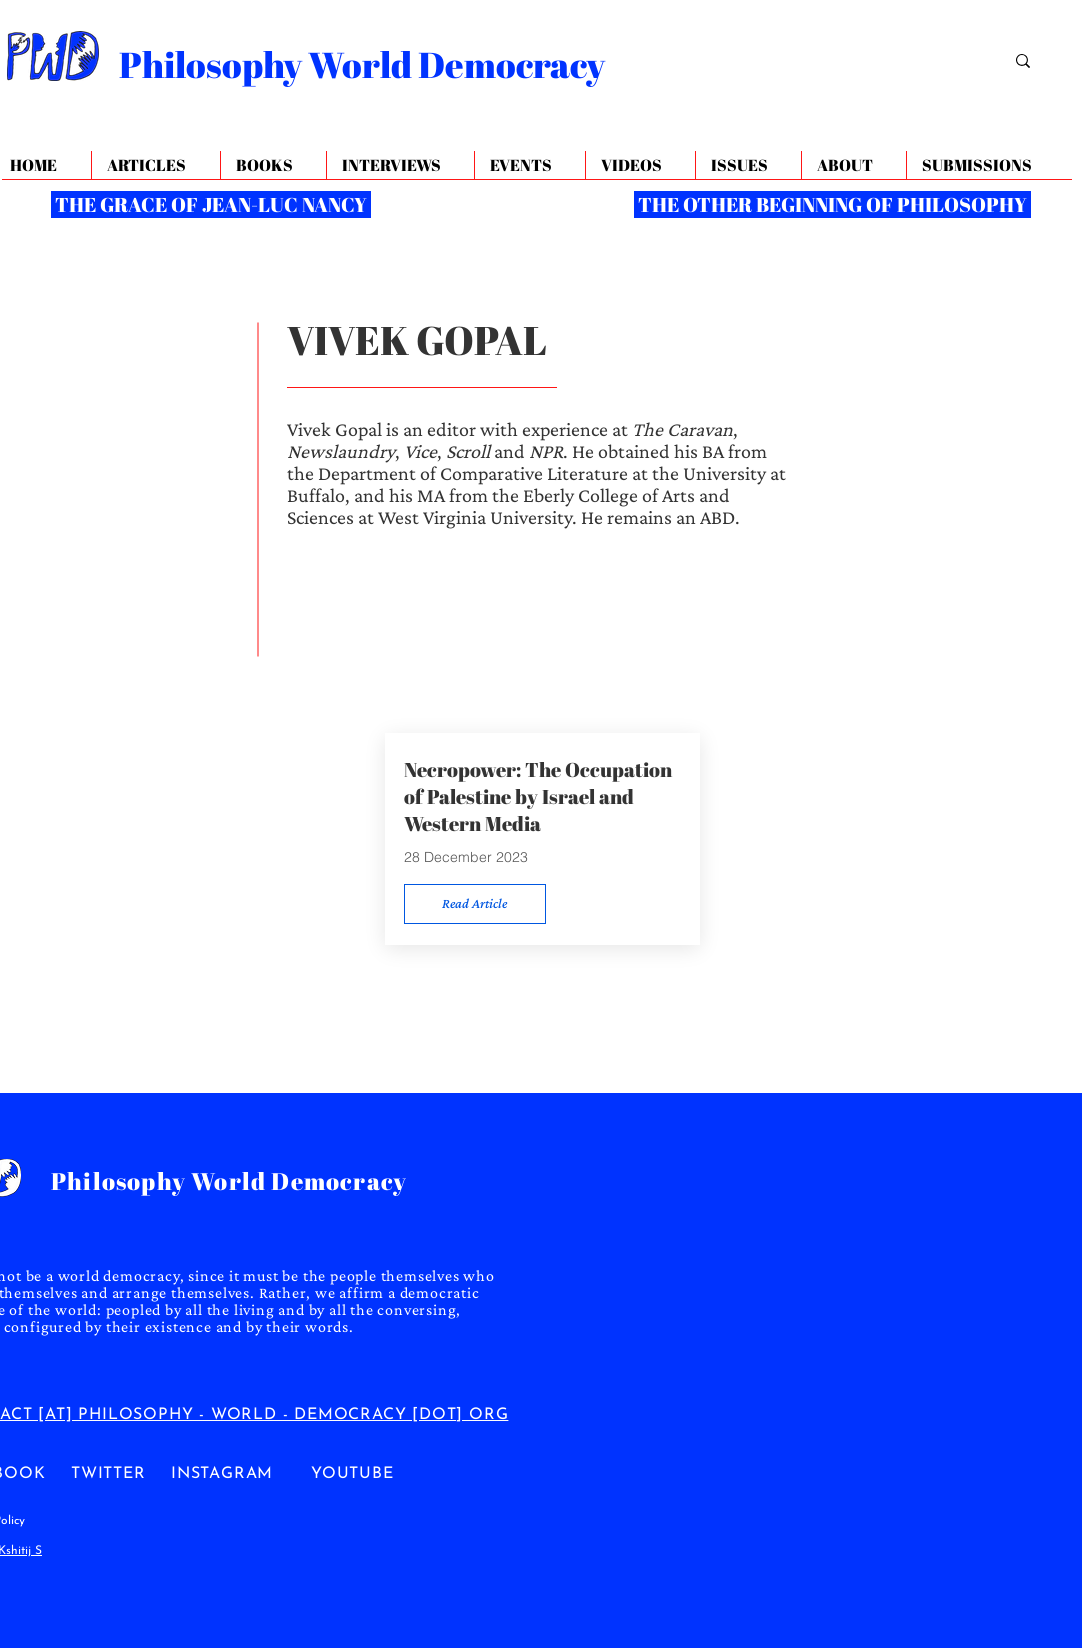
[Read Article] (475, 904)
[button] (853, 165)
